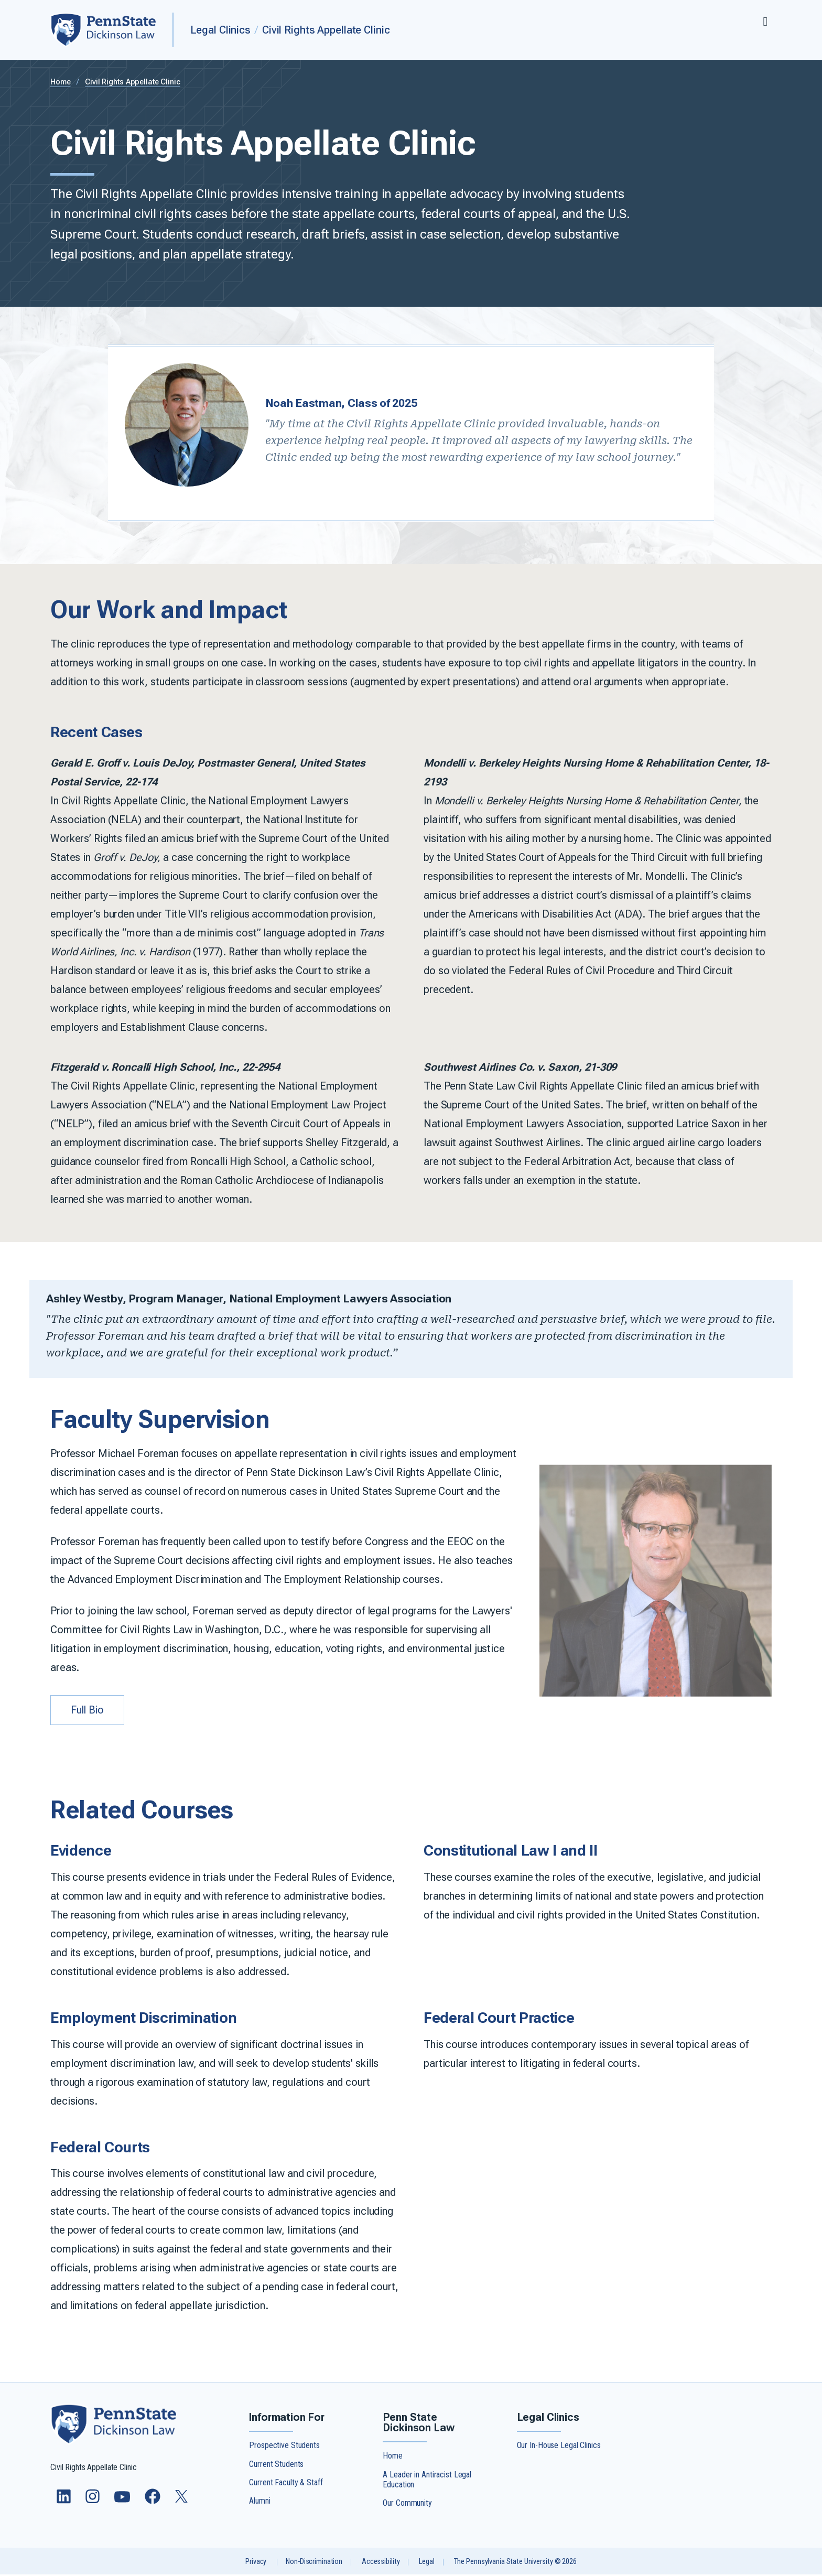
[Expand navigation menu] (765, 20)
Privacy (255, 2563)
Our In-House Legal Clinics (559, 2447)
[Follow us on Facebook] (154, 2503)
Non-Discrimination (314, 2563)
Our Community (407, 2504)
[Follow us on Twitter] (182, 2501)
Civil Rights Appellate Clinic (326, 30)
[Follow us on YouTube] (123, 2503)
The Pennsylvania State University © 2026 (515, 2563)
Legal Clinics (220, 30)
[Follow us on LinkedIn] (65, 2503)
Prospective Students (284, 2447)
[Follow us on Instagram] (93, 2503)
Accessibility (380, 2563)
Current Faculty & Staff (285, 2484)
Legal (426, 2563)
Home (60, 82)
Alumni (259, 2502)
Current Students (276, 2465)
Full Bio (89, 1711)
